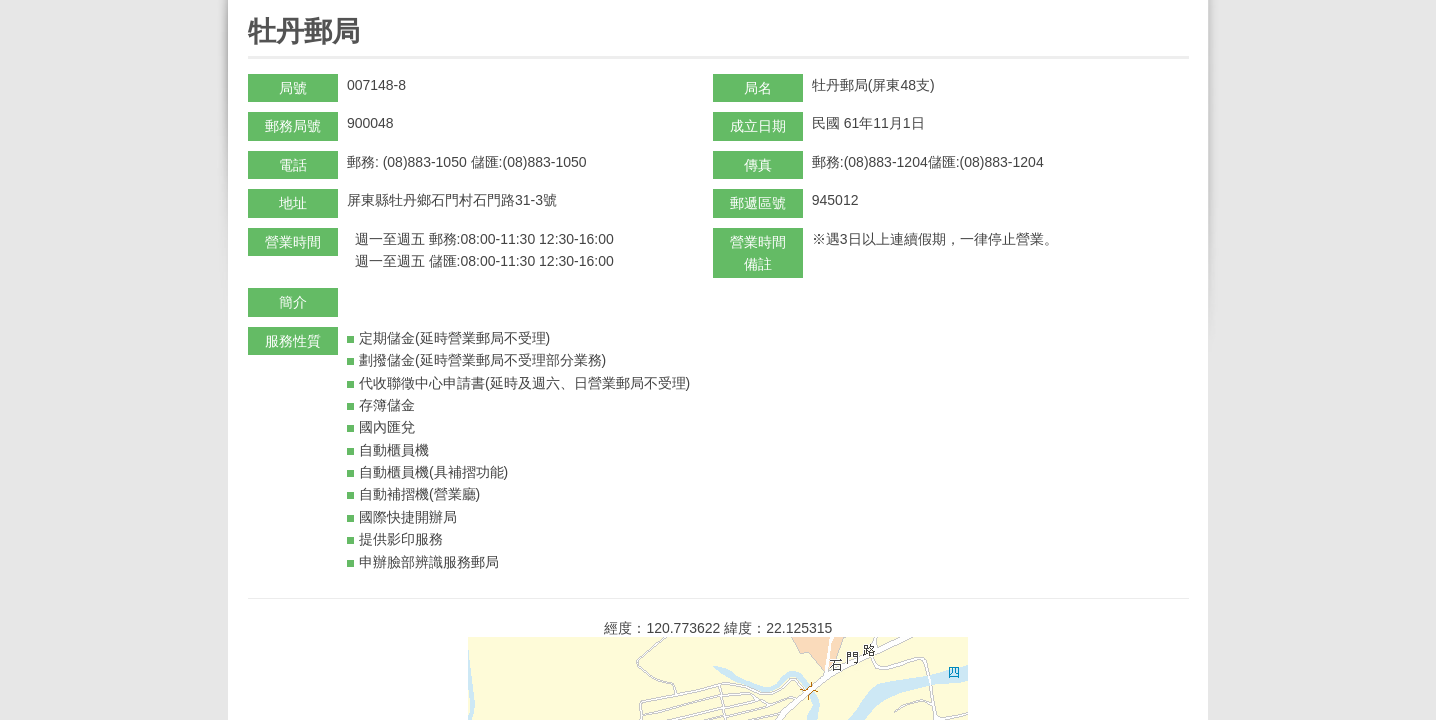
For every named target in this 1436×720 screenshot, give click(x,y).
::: (254, 8)
